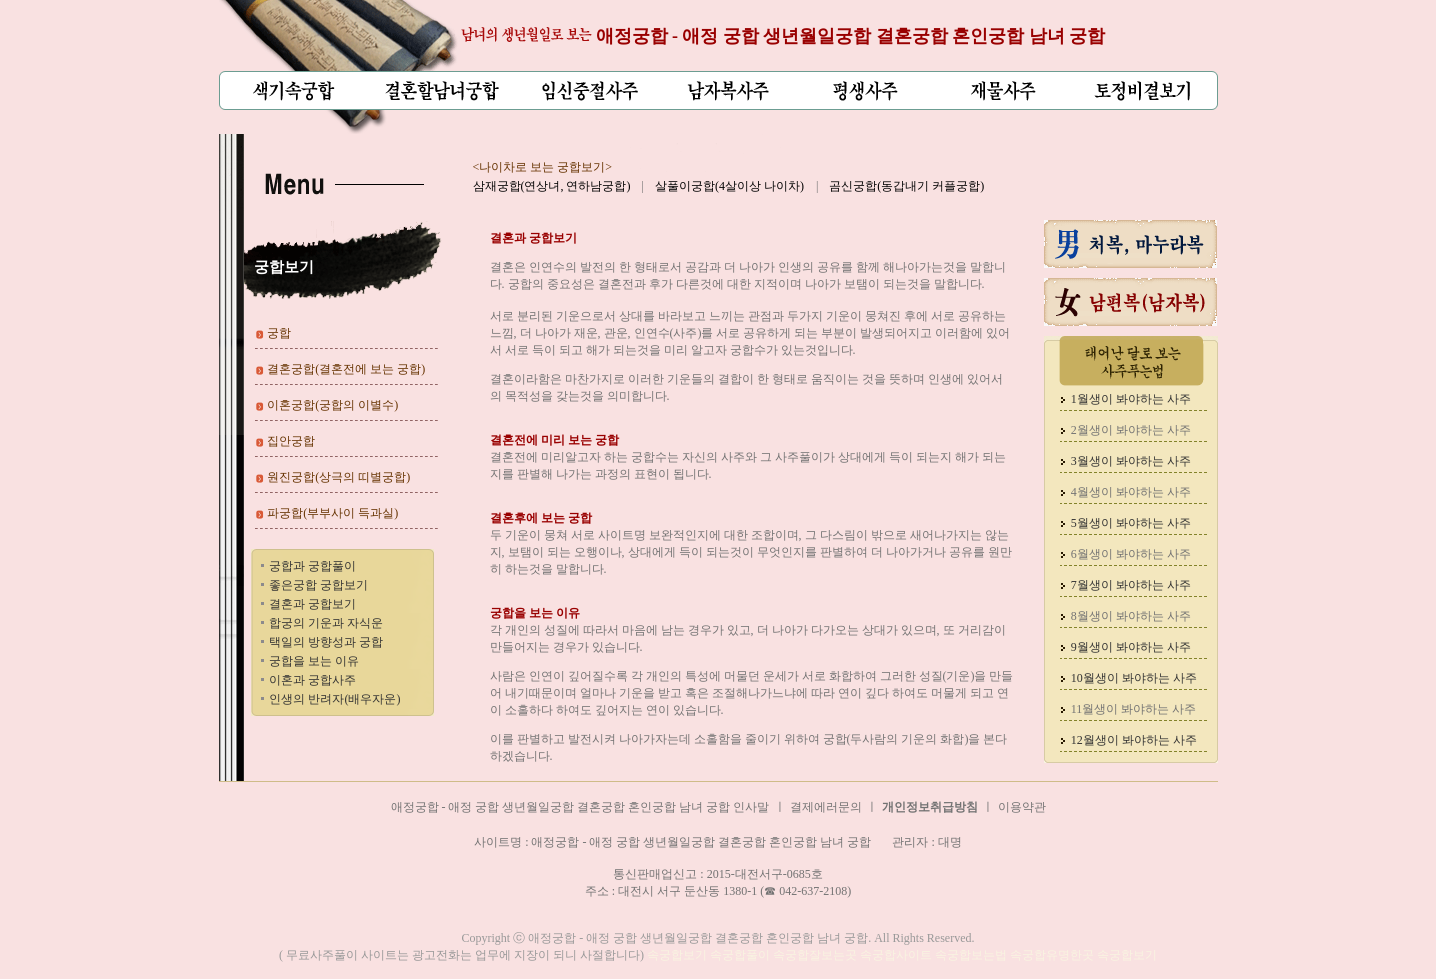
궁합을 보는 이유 (314, 661)
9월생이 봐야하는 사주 (1131, 647)
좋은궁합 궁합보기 (318, 585)
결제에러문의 (826, 807)
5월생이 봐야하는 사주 (1131, 523)
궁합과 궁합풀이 (312, 566)
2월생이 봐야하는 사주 (1131, 430)
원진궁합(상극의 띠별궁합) (338, 477)
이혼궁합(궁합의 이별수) (332, 405)
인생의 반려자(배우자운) (334, 699)
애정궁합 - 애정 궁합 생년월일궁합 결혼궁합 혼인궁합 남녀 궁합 (851, 36)
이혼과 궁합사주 (312, 680)
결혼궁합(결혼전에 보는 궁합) (346, 369)
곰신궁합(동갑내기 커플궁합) (906, 186)
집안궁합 (291, 441)
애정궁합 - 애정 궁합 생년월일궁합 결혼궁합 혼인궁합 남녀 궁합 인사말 (580, 807)
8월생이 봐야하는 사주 (1131, 616)
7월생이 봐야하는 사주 (1131, 585)
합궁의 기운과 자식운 (326, 623)
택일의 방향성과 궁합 (326, 642)
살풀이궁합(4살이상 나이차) (729, 186)
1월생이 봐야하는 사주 (1131, 399)
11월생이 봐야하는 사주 (1134, 709)
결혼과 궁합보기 (312, 604)
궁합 (279, 333)
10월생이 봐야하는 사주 (1134, 678)
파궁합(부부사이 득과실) (332, 513)
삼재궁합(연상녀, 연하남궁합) (552, 186)
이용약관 (1022, 807)
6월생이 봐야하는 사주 (1131, 554)
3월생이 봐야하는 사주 (1131, 461)
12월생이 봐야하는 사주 (1134, 740)
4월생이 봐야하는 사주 (1131, 492)
